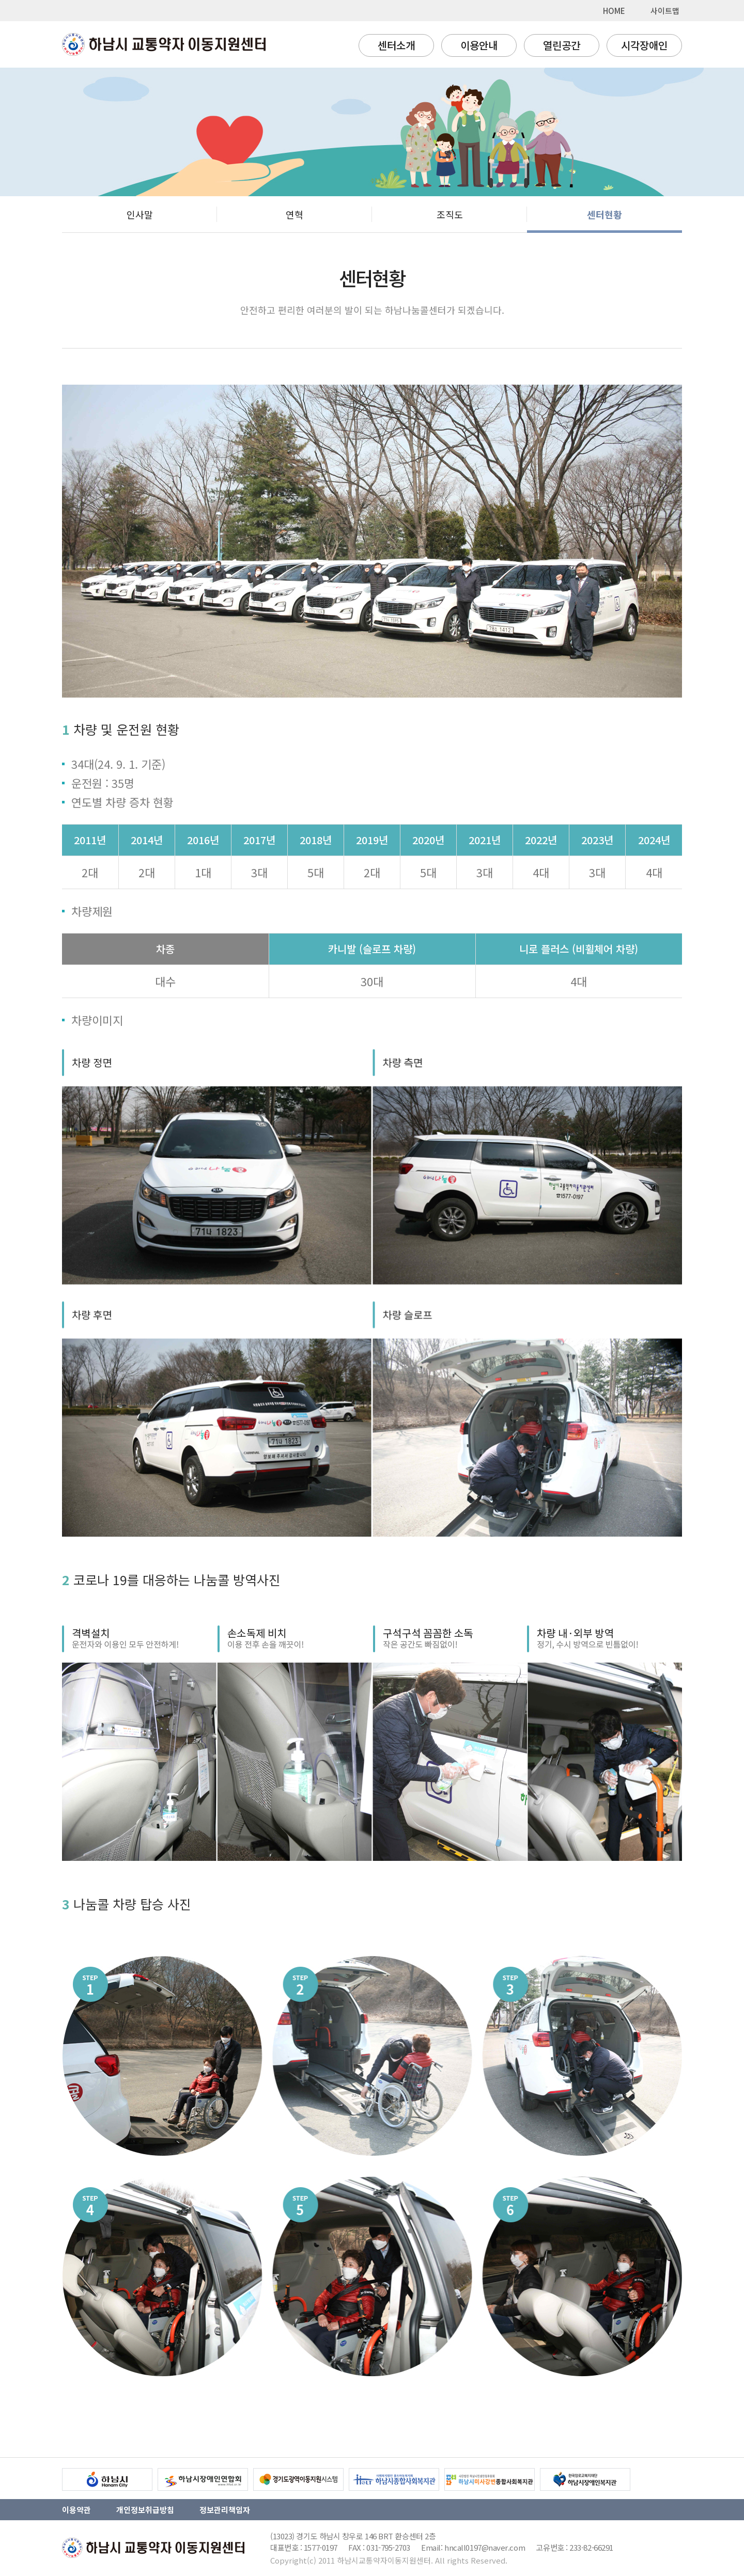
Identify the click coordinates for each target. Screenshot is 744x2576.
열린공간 (561, 45)
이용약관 (76, 2509)
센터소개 (396, 45)
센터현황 (604, 214)
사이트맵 (664, 10)
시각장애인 (644, 45)
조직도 (450, 214)
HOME (614, 10)
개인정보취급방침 (145, 2509)
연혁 (294, 214)
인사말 (140, 214)
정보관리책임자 (224, 2509)
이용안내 (479, 45)
